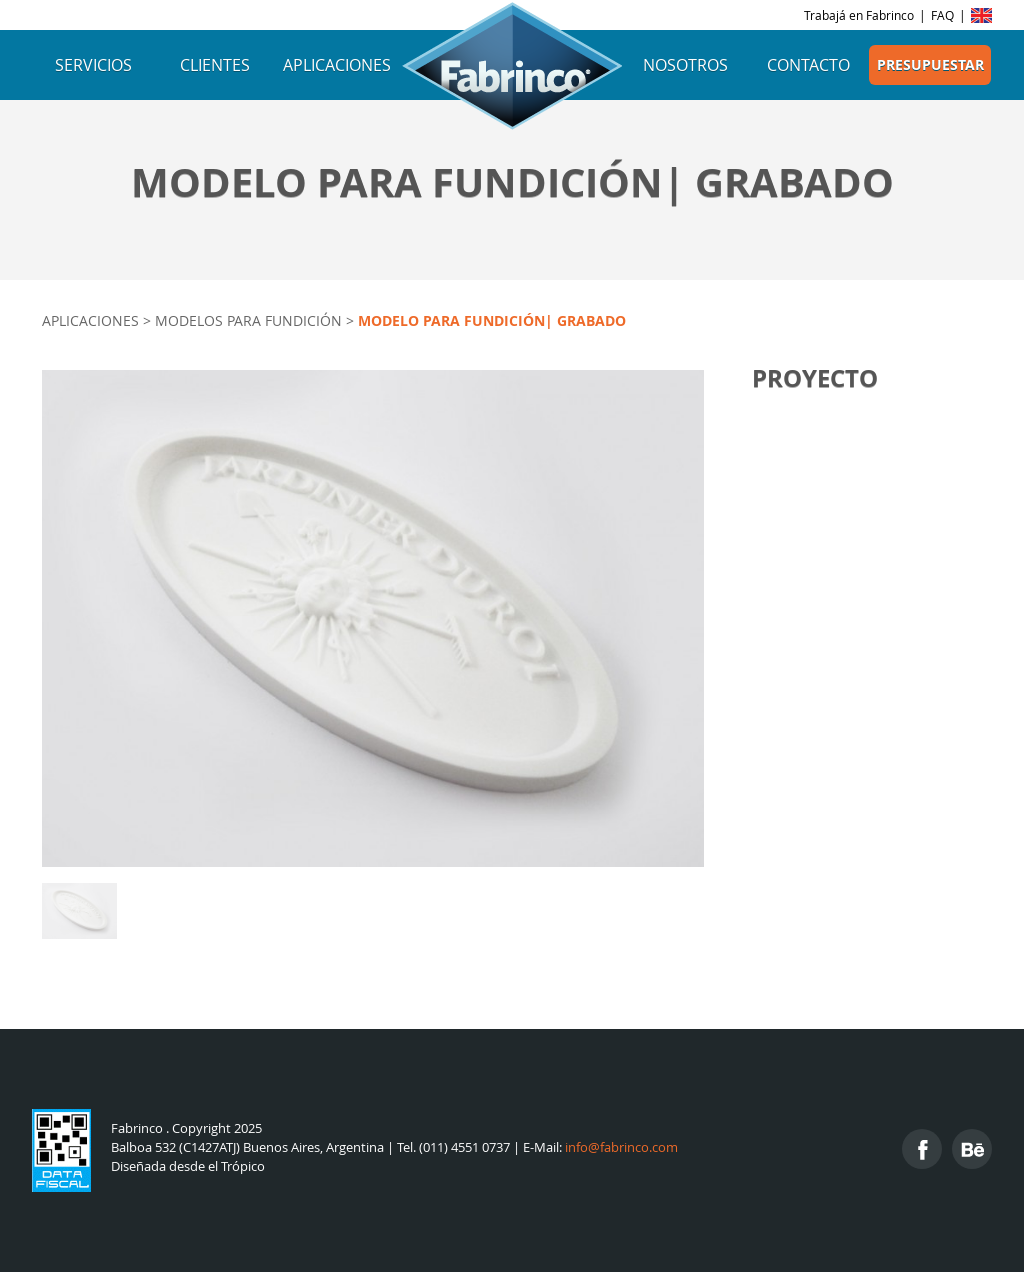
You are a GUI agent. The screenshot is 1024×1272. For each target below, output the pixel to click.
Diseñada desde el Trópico (188, 1166)
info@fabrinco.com (621, 1147)
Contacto (808, 65)
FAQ (942, 15)
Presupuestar (930, 65)
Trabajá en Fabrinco (859, 15)
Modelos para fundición (248, 320)
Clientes (215, 65)
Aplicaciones (337, 65)
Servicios (93, 65)
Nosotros (685, 65)
